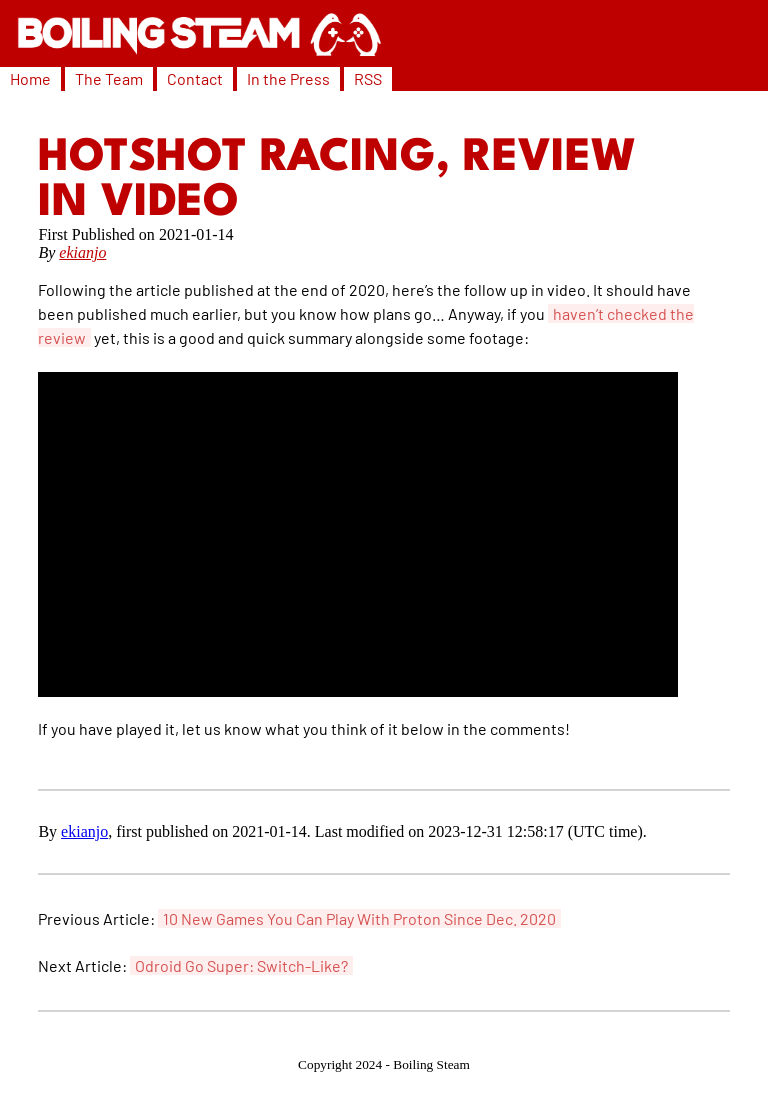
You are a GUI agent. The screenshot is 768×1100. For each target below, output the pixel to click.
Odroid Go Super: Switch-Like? (241, 965)
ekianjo (82, 252)
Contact (195, 78)
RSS (368, 78)
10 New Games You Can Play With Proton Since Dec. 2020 (359, 918)
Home (30, 78)
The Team (109, 78)
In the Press (288, 78)
